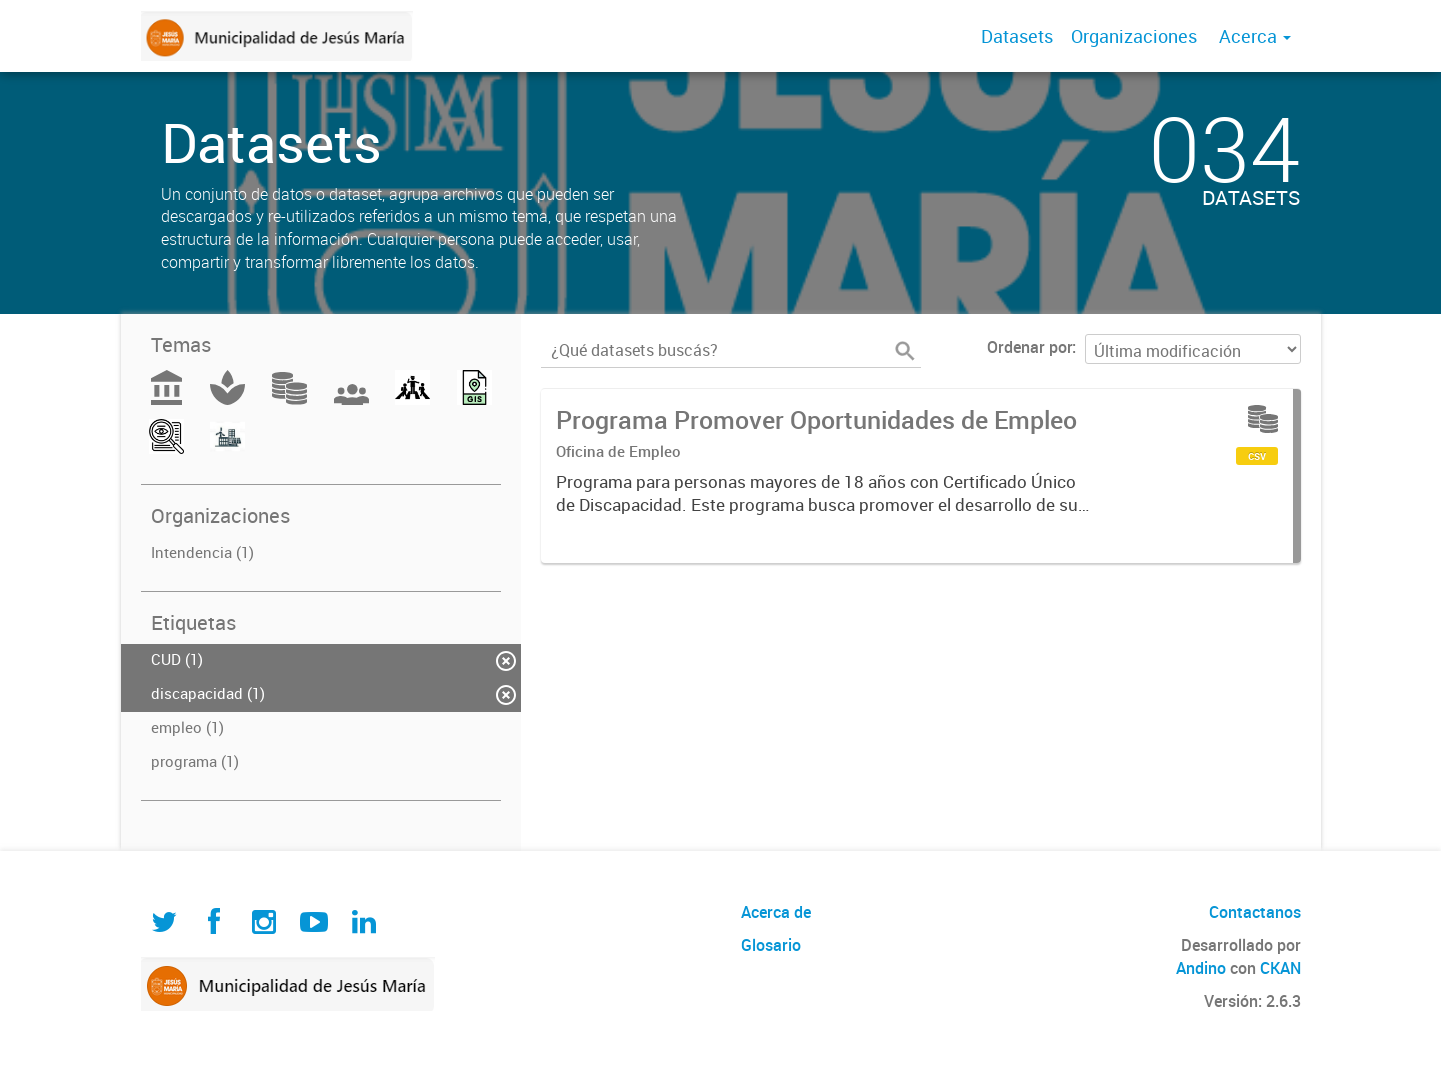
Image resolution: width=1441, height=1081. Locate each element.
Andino (1201, 968)
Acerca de (776, 912)
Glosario (771, 945)
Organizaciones (1134, 36)
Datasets (1017, 36)
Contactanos (1255, 912)
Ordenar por (1029, 347)
